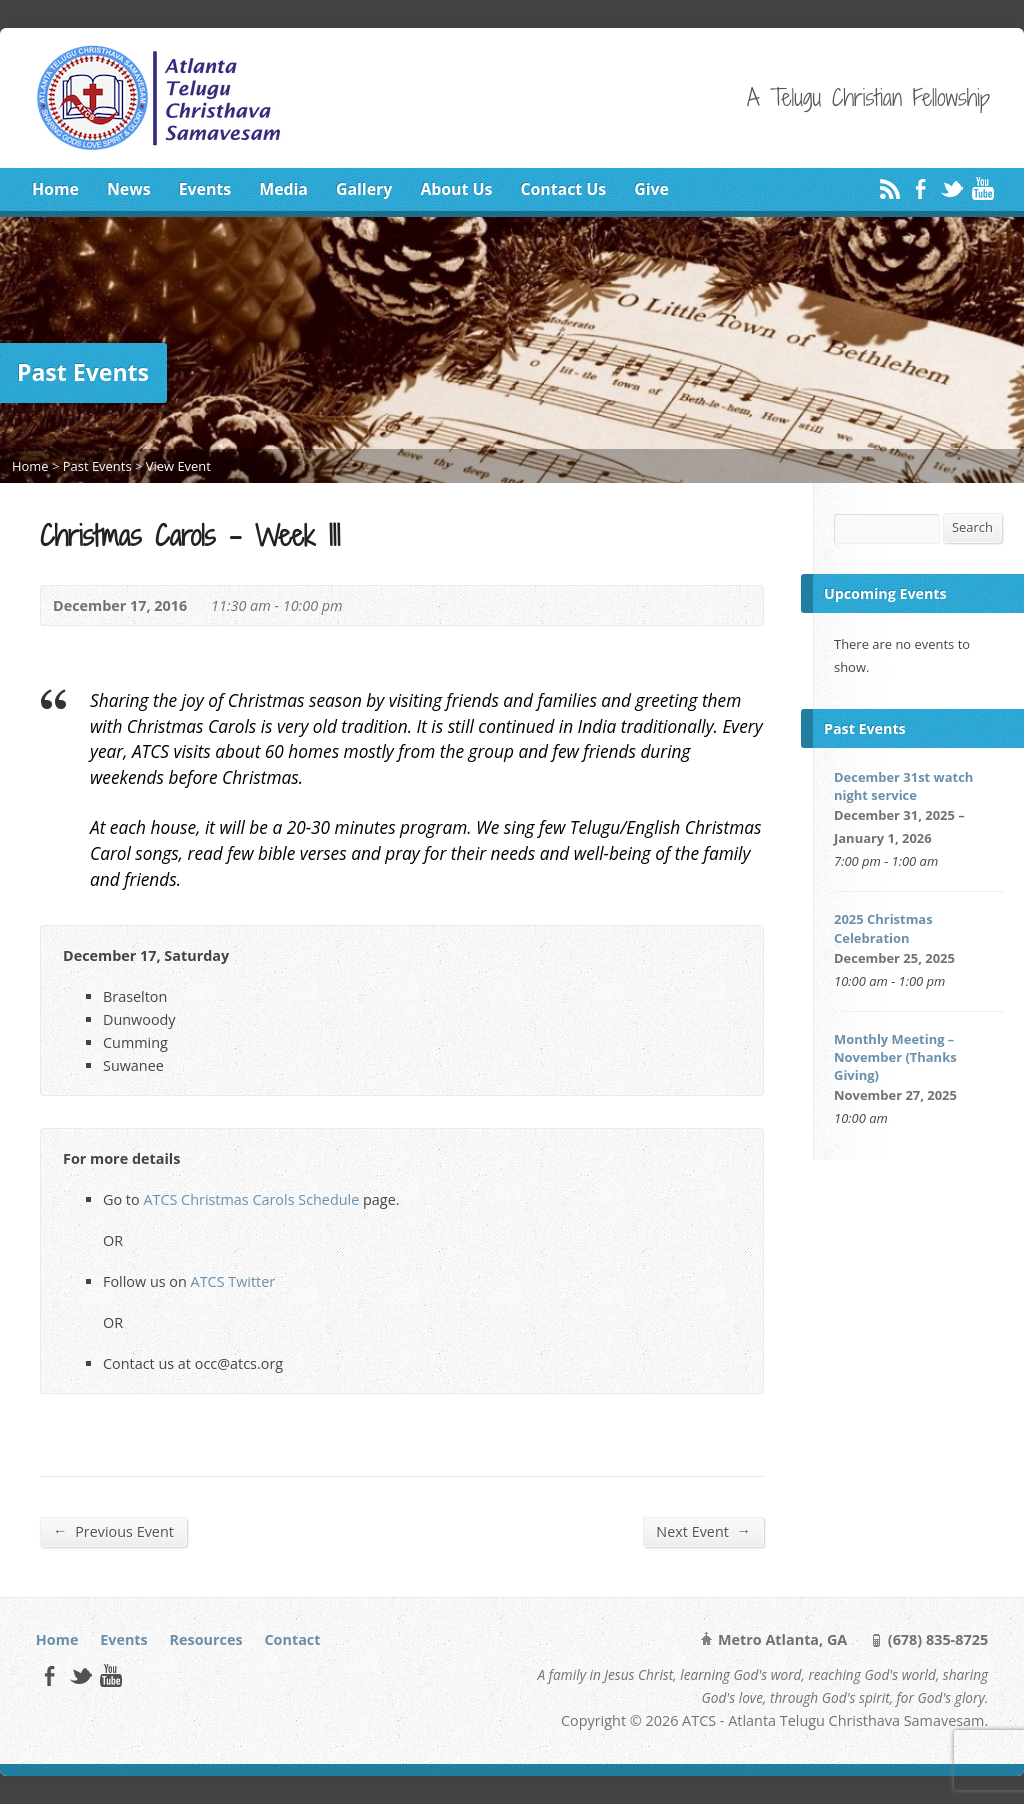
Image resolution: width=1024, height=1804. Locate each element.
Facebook (920, 188)
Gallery (364, 189)
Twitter (951, 188)
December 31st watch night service (903, 786)
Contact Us (563, 189)
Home (55, 189)
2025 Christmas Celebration (883, 928)
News (129, 189)
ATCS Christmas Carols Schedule (251, 1199)
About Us (456, 189)
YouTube (982, 188)
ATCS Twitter (233, 1281)
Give (651, 189)
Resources (206, 1639)
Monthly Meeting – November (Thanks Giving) (895, 1057)
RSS (889, 188)
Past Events (97, 466)
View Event (178, 466)
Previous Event (113, 1531)
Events (205, 189)
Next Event (703, 1531)
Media (283, 189)
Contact (292, 1639)
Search (972, 527)
